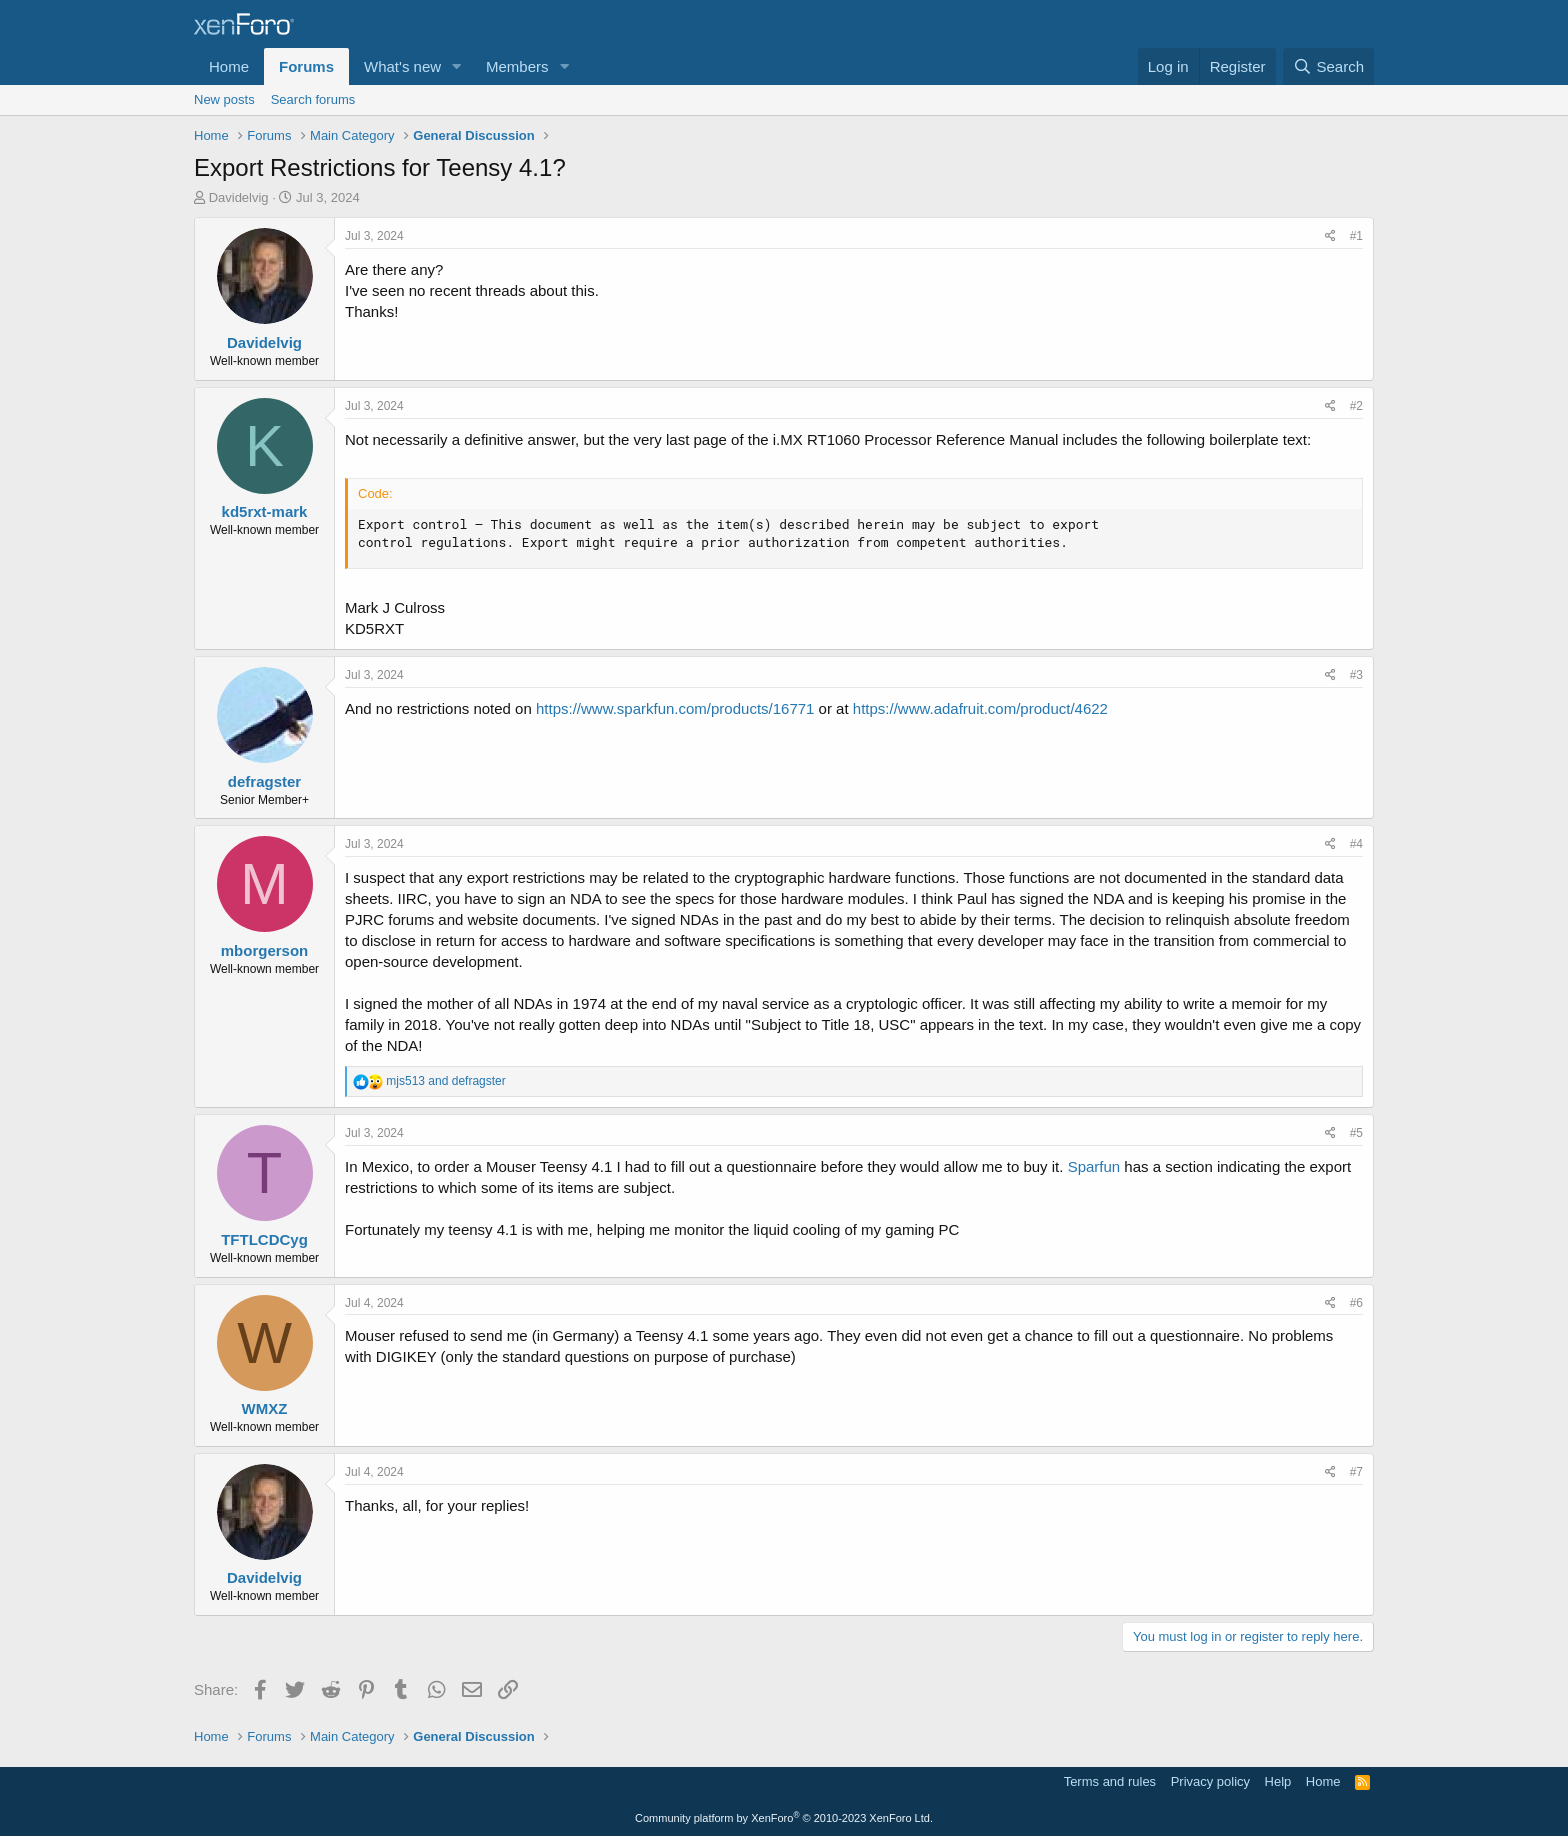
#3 (1356, 675)
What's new (402, 66)
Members (517, 66)
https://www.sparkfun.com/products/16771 (675, 708)
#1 (1356, 236)
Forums (306, 66)
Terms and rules (1110, 1781)
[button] (457, 66)
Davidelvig (239, 197)
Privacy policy (1210, 1781)
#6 (1356, 1303)
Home (229, 66)
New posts (224, 99)
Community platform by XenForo (784, 1818)
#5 (1356, 1133)
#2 (1356, 406)
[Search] (1328, 66)
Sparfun (1094, 1166)
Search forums (313, 99)
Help (1278, 1781)
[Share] (1330, 236)
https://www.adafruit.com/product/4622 (980, 708)
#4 (1356, 844)
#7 (1356, 1472)
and (445, 1081)
